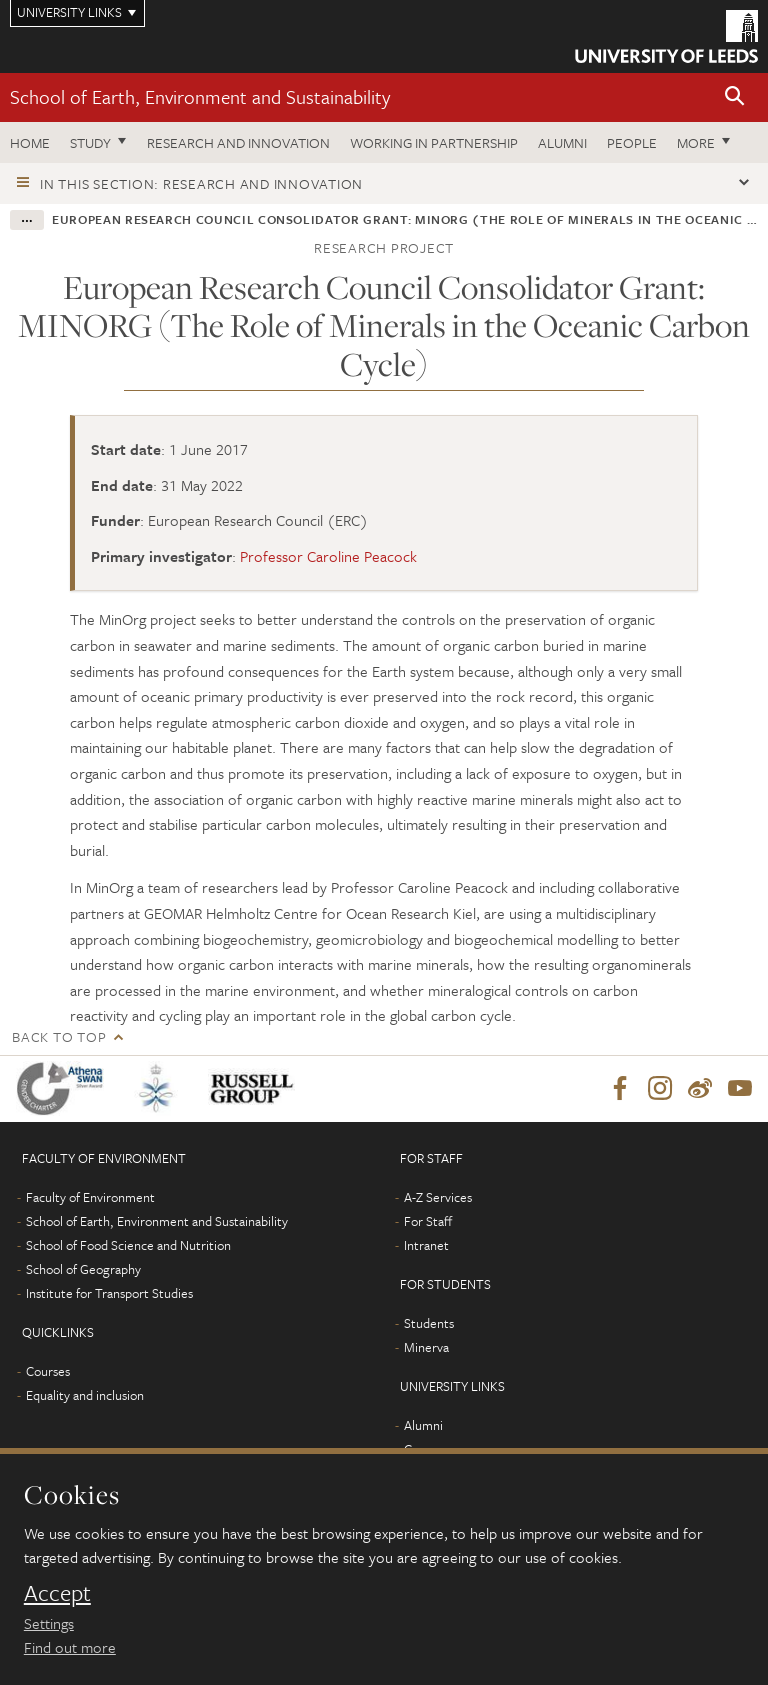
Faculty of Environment (90, 1197)
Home (30, 142)
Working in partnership (434, 142)
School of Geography (83, 1269)
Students (429, 1323)
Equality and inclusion (85, 1395)
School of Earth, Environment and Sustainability (200, 96)
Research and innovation (238, 142)
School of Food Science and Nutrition (128, 1245)
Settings (49, 1623)
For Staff (428, 1221)
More (696, 142)
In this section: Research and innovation (201, 183)
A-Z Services (438, 1197)
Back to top (59, 1036)
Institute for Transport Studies (109, 1293)
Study (90, 142)
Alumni (562, 142)
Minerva (426, 1347)
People (632, 142)
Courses (48, 1371)
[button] (735, 97)
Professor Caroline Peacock (328, 556)
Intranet (426, 1245)
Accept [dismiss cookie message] (57, 1593)
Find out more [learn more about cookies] (70, 1647)
